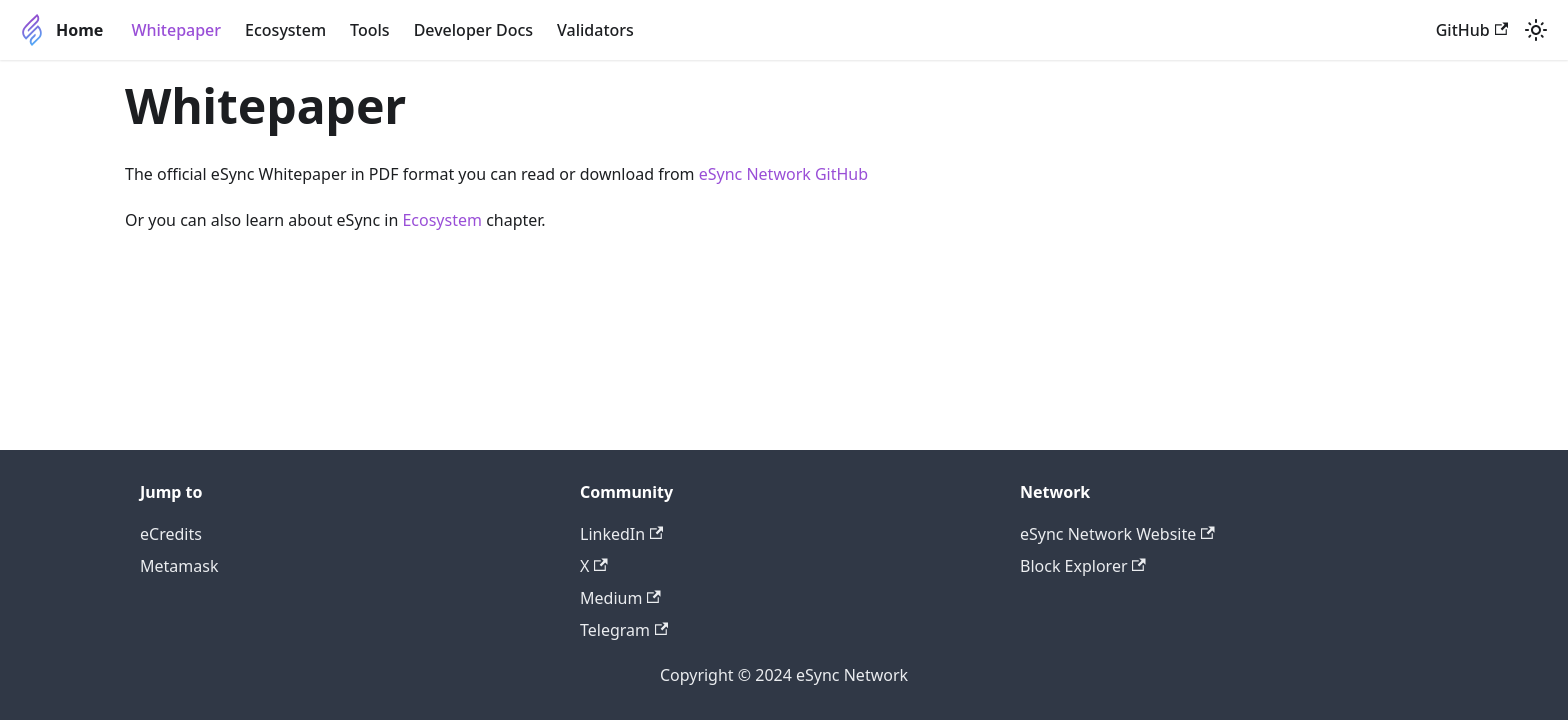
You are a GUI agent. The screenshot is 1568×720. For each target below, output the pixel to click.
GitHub (1472, 30)
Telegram (624, 630)
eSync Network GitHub (783, 174)
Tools (370, 30)
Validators (595, 30)
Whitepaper (176, 30)
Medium (620, 598)
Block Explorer (1083, 566)
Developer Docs (473, 30)
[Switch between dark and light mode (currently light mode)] (1536, 30)
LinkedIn (621, 534)
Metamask (179, 566)
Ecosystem (285, 30)
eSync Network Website (1117, 534)
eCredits (171, 534)
